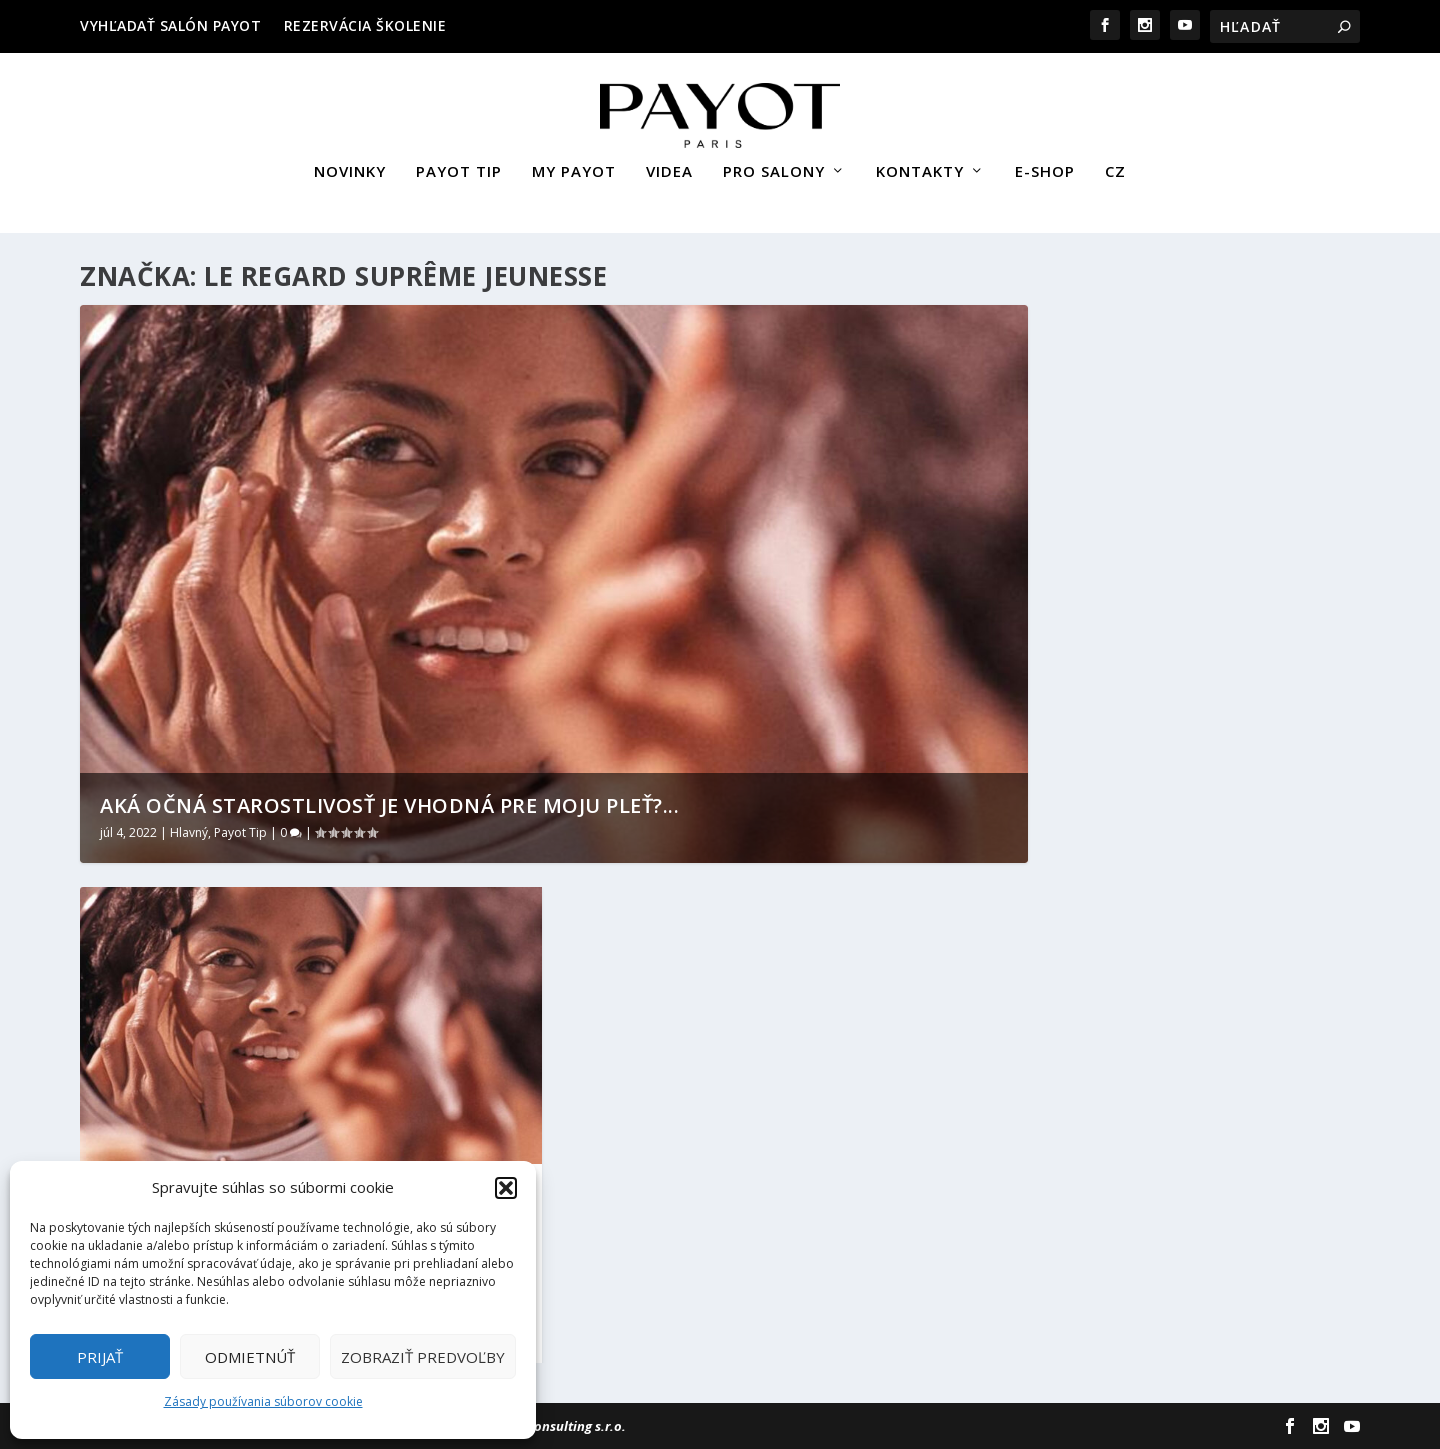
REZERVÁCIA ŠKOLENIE (365, 25)
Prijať (100, 1357)
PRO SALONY (774, 163)
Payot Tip (240, 831)
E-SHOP (1045, 163)
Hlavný (189, 831)
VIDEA (669, 163)
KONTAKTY (920, 163)
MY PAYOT (574, 163)
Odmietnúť (250, 1357)
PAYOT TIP (459, 163)
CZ (1115, 163)
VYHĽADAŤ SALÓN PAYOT (170, 25)
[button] (506, 1188)
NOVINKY (350, 163)
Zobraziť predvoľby (423, 1357)
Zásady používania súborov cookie (263, 1401)
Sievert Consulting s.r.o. (553, 1426)
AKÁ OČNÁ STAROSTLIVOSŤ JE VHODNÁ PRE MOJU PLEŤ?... (389, 804)
